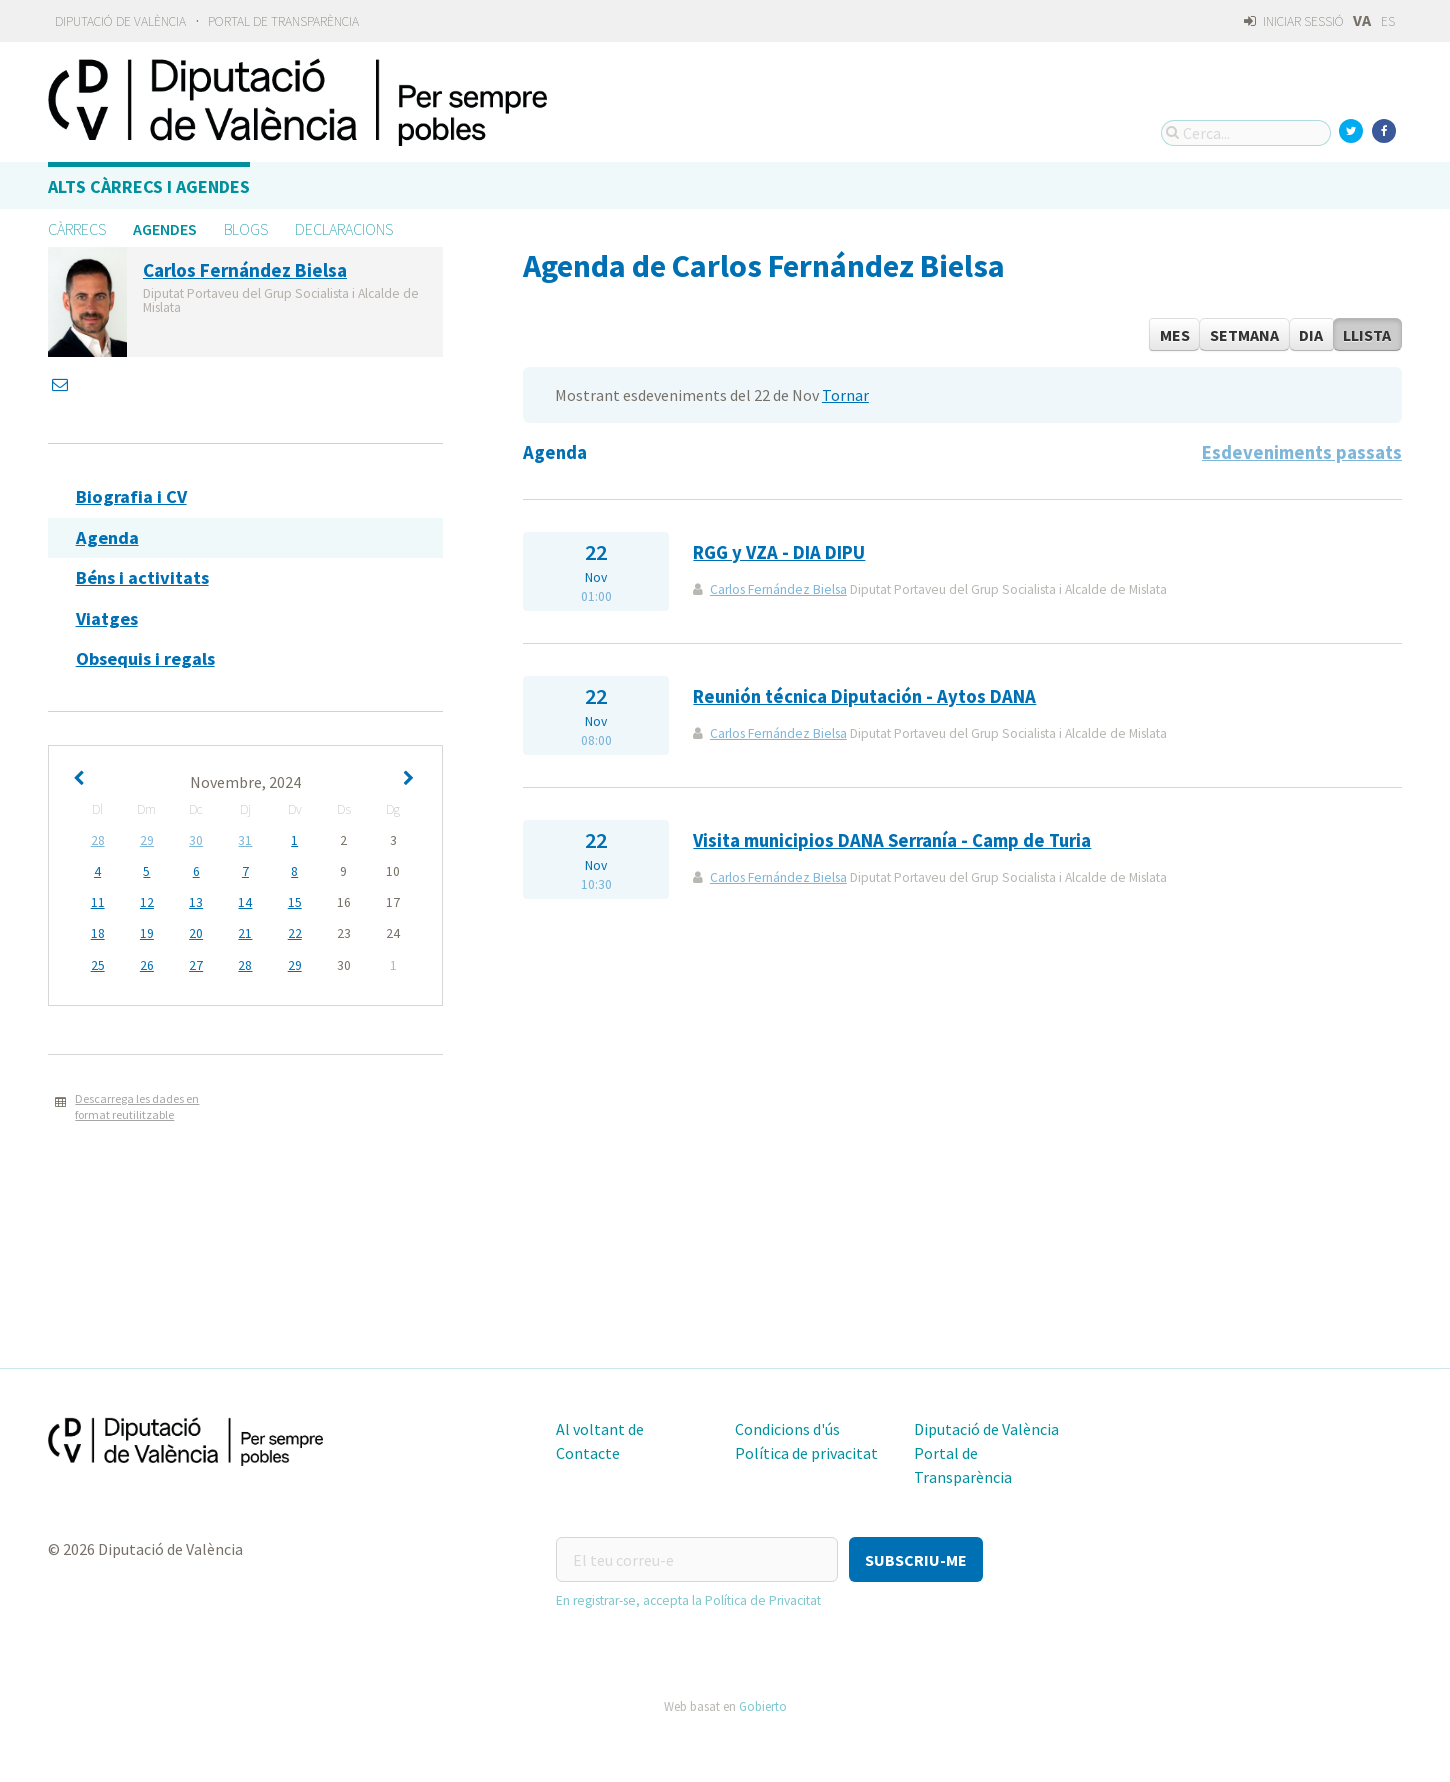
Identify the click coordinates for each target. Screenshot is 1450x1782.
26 (147, 965)
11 (98, 902)
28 (98, 840)
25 (98, 965)
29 (147, 840)
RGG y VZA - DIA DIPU (779, 552)
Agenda (107, 537)
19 (147, 933)
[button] (916, 1559)
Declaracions (344, 229)
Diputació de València (120, 21)
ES (1388, 21)
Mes (1175, 335)
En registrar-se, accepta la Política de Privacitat (688, 1600)
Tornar (845, 395)
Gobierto (763, 1706)
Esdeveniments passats (1302, 452)
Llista (1367, 335)
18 (98, 933)
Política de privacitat (806, 1453)
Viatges (107, 618)
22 (295, 933)
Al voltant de (600, 1429)
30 (196, 840)
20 (196, 933)
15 (295, 902)
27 (196, 965)
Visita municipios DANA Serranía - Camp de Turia (892, 840)
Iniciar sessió (1293, 21)
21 (245, 933)
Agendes (165, 229)
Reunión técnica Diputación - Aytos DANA (864, 696)
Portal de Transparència (283, 21)
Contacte (588, 1453)
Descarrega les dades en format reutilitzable (137, 1107)
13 (196, 902)
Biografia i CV (131, 496)
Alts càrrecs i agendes (149, 186)
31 (245, 840)
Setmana (1244, 335)
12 (147, 902)
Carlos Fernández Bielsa (778, 589)
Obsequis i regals (145, 658)
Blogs (246, 229)
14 (245, 902)
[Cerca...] (1246, 133)
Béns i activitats (142, 577)
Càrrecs (77, 229)
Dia (1311, 335)
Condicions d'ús (787, 1429)
